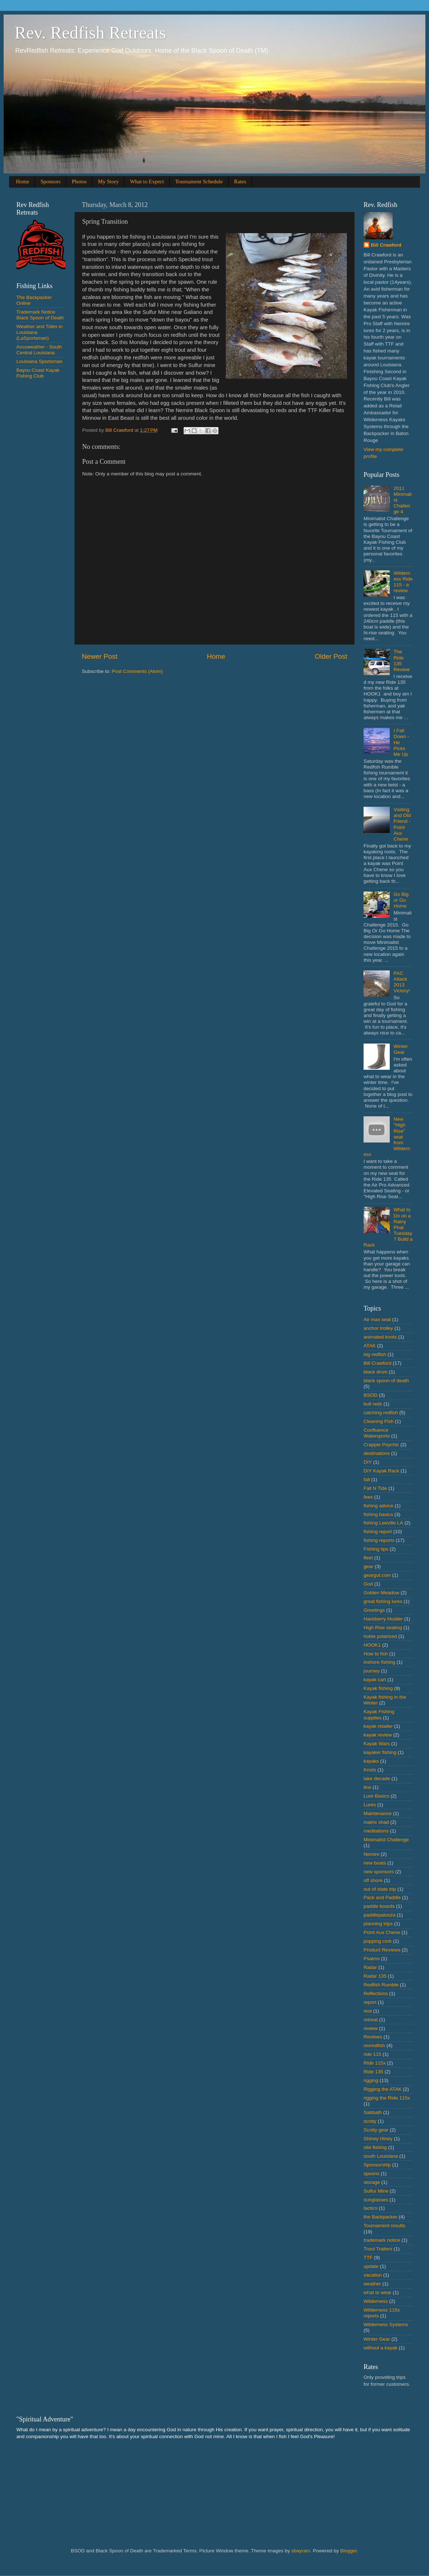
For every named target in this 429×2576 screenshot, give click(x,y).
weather (372, 2283)
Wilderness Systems (386, 2324)
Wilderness (376, 2301)
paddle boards (379, 1906)
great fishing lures (383, 1601)
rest (368, 2011)
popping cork (378, 1941)
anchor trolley (378, 1328)
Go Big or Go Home (400, 900)
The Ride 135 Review (401, 660)
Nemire (372, 1854)
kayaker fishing (380, 1752)
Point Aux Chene (382, 1932)
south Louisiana (381, 2156)
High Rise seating (383, 1627)
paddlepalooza (380, 1915)
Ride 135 (373, 2071)
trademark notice (382, 2240)
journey (372, 1671)
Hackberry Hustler (383, 1619)
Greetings (374, 1610)
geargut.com (377, 1575)
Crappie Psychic (381, 1444)
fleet (368, 1557)
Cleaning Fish (379, 1421)
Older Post (331, 656)
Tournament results (384, 2225)
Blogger (348, 2550)
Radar (370, 1967)
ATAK (370, 1345)
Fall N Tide (375, 1488)
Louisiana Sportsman (39, 361)
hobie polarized (380, 1636)
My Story (108, 181)
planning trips (378, 1923)
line (367, 1787)
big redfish (375, 1354)
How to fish (376, 1653)
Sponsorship (377, 2165)
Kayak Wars (377, 1743)
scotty (370, 2121)
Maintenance (378, 1813)
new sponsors (379, 1871)
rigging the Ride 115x (387, 2098)
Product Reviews (382, 1950)
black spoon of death (386, 1380)
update (371, 2266)
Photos (79, 181)
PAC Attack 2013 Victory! (401, 982)
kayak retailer (378, 1726)
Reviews (373, 2036)
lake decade (377, 1778)
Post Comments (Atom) (137, 671)
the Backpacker (380, 2217)
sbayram (300, 2550)
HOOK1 (372, 1645)
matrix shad (376, 1822)
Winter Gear (400, 1049)
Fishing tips (376, 1549)
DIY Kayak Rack (381, 1471)
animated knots (380, 1337)
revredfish (374, 2045)
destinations (377, 1453)
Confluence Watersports (377, 1433)
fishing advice (378, 1505)
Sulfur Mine (376, 2191)
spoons (372, 2173)
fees (368, 1497)
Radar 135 (375, 1976)
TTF (368, 2257)
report (370, 2002)
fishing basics (378, 1514)
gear (368, 1566)
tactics (370, 2208)
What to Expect (147, 181)
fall (367, 1479)
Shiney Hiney (378, 2138)
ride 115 (372, 2054)
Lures (370, 1804)
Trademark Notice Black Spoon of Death (40, 314)
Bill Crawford (386, 245)
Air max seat (377, 1319)
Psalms (372, 1958)
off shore (373, 1880)
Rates (240, 181)
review (371, 2028)
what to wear (378, 2292)
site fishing (375, 2147)
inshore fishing (379, 1662)
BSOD (370, 1395)
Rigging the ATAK (383, 2089)
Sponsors (50, 181)
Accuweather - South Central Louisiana (39, 349)
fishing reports (379, 1540)
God (368, 1584)
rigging (371, 2080)
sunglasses (376, 2199)
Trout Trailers (378, 2249)
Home (22, 181)
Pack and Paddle (382, 1897)
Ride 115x (375, 2063)
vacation (373, 2275)
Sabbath (373, 2112)
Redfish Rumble (381, 1984)
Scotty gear (376, 2130)
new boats (375, 1863)
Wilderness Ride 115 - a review (403, 582)
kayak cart (375, 1679)
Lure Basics (376, 1796)
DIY (368, 1462)
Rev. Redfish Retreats (90, 32)
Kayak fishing (378, 1688)
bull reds (373, 1404)
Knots (370, 1770)
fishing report (378, 1531)
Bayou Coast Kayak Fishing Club (38, 373)
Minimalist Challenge (386, 1839)
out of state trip (380, 1889)
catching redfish (381, 1412)
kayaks (371, 1761)
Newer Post (99, 656)
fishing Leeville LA (383, 1523)
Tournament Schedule (199, 181)
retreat (371, 2019)
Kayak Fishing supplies (379, 1714)
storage (372, 2182)
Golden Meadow (381, 1592)
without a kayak (380, 2347)
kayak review (378, 1735)
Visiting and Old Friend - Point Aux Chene (401, 824)
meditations (376, 1831)
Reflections (376, 1993)
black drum (376, 1372)
